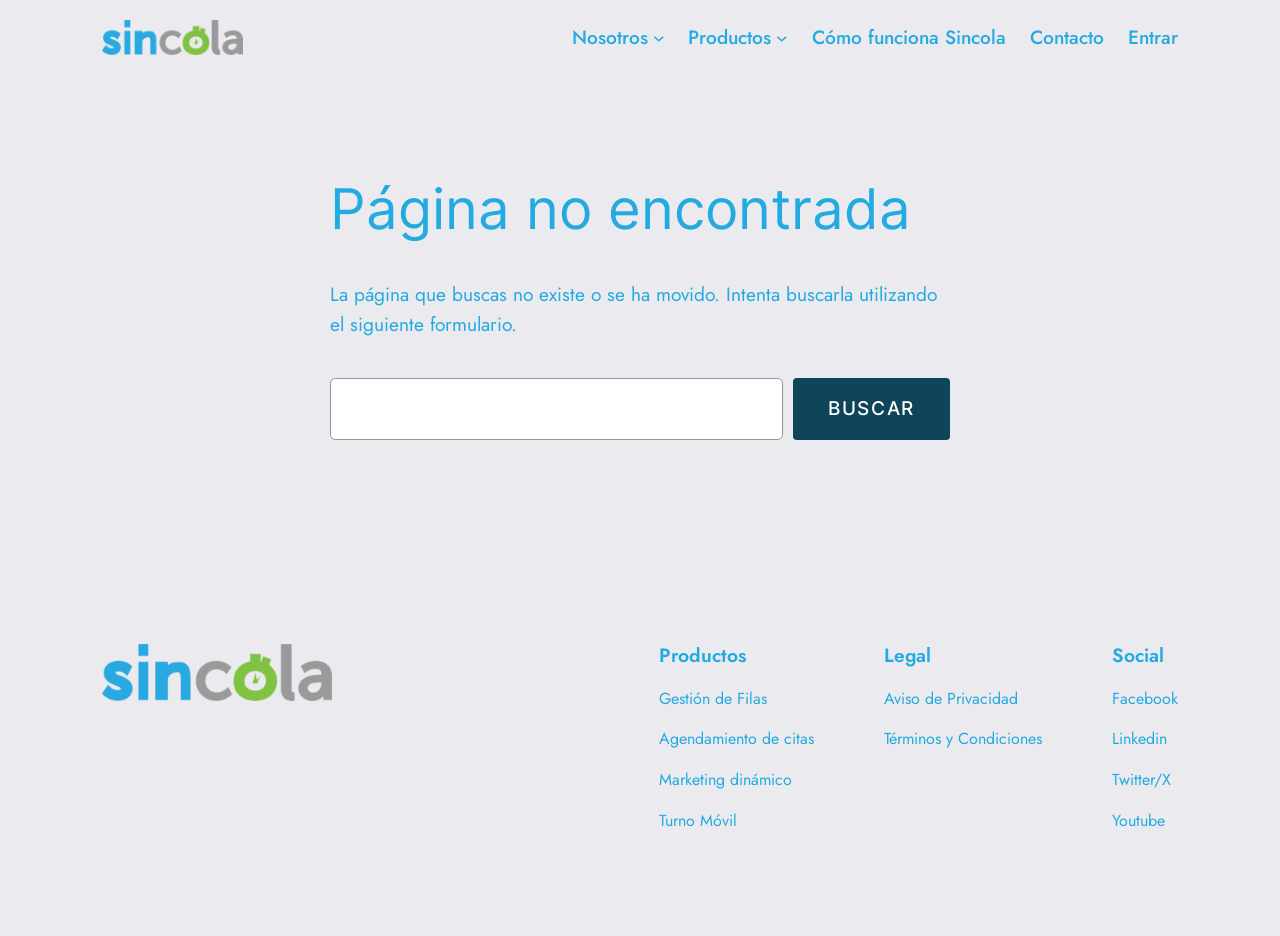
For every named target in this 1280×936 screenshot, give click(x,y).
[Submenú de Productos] (782, 38)
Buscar (871, 408)
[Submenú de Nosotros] (659, 38)
